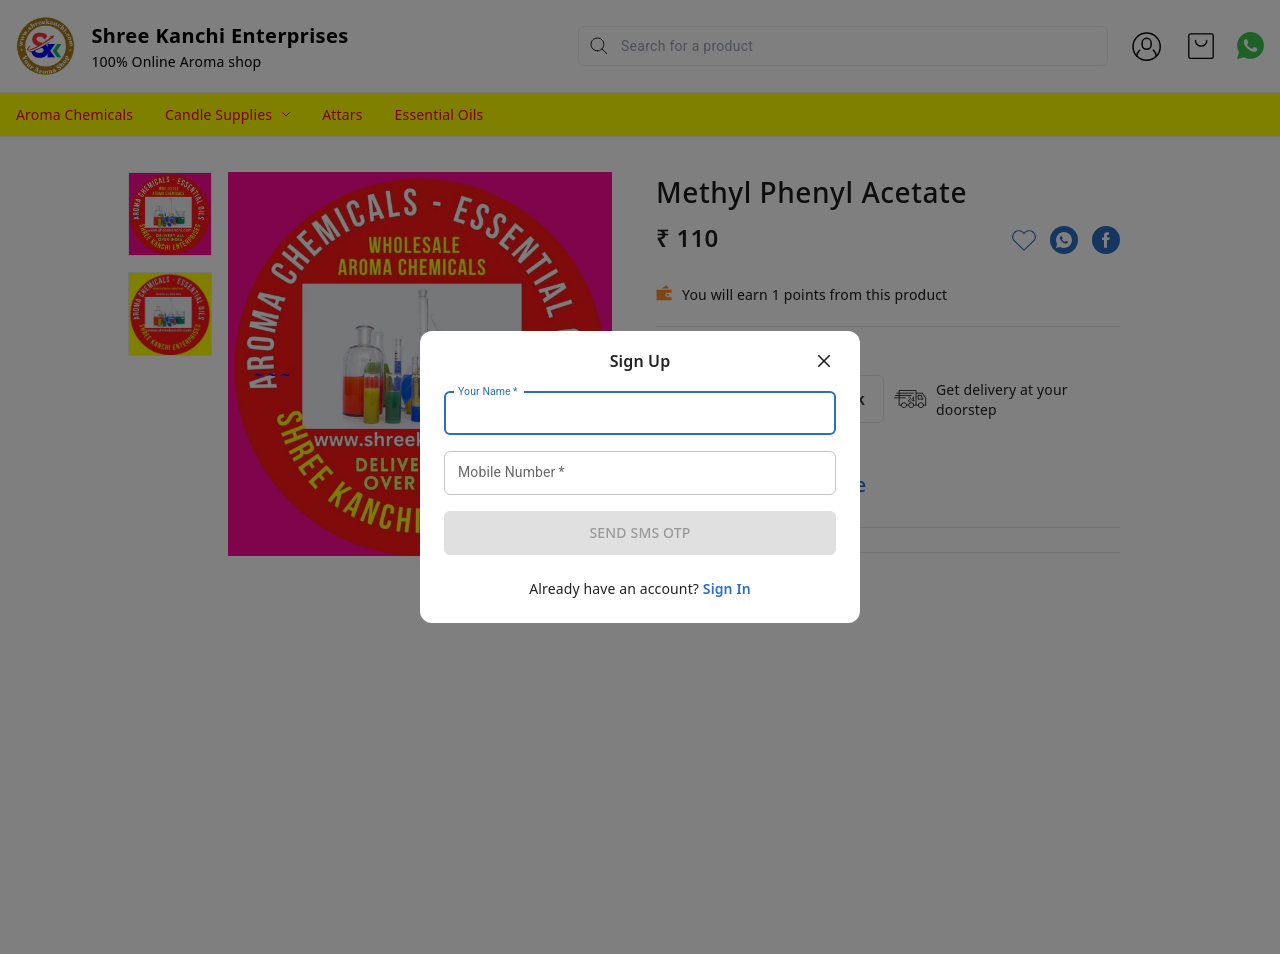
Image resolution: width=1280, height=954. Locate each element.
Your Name (488, 392)
